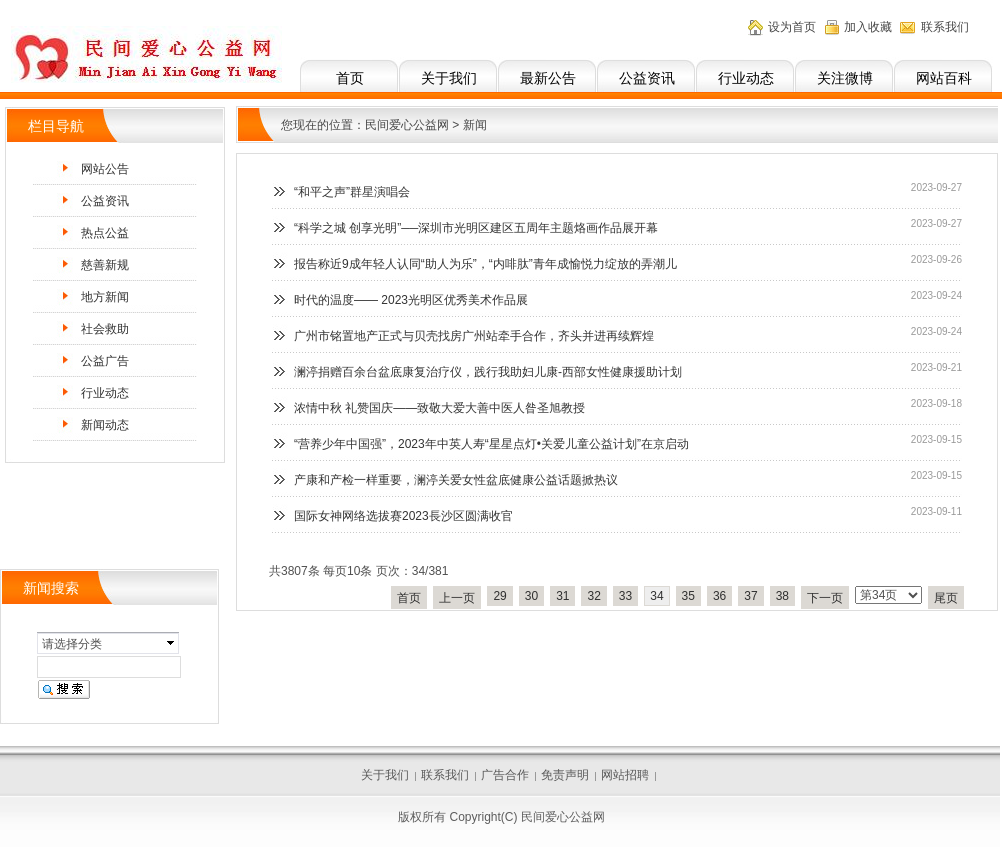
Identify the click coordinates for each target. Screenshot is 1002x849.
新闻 (475, 125)
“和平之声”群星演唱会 (352, 192)
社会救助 (105, 329)
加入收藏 (868, 27)
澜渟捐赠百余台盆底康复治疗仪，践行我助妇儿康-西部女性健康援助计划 (488, 372)
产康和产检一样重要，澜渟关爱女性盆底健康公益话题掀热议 (456, 480)
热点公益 (105, 233)
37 (750, 596)
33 (625, 596)
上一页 (457, 598)
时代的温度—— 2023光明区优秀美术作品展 (411, 300)
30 (531, 596)
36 (719, 596)
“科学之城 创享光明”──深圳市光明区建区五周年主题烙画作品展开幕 (476, 228)
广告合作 (505, 775)
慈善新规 (105, 265)
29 (499, 596)
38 (782, 596)
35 (688, 596)
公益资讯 (647, 78)
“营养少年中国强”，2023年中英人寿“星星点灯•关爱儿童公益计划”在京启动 (491, 444)
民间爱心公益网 (407, 125)
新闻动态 (105, 425)
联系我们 (945, 27)
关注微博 (845, 78)
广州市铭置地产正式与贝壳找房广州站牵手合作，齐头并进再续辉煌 (474, 336)
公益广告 (105, 361)
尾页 (946, 598)
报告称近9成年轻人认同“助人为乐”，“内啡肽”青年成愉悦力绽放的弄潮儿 (485, 264)
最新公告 (548, 78)
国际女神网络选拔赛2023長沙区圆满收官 (403, 516)
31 (562, 596)
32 (593, 596)
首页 (350, 78)
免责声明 (565, 775)
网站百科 (944, 78)
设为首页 (792, 27)
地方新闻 (105, 297)
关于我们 (449, 78)
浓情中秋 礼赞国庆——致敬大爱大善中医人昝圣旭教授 (439, 408)
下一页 (825, 598)
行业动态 (746, 78)
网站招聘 (625, 775)
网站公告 (105, 169)
